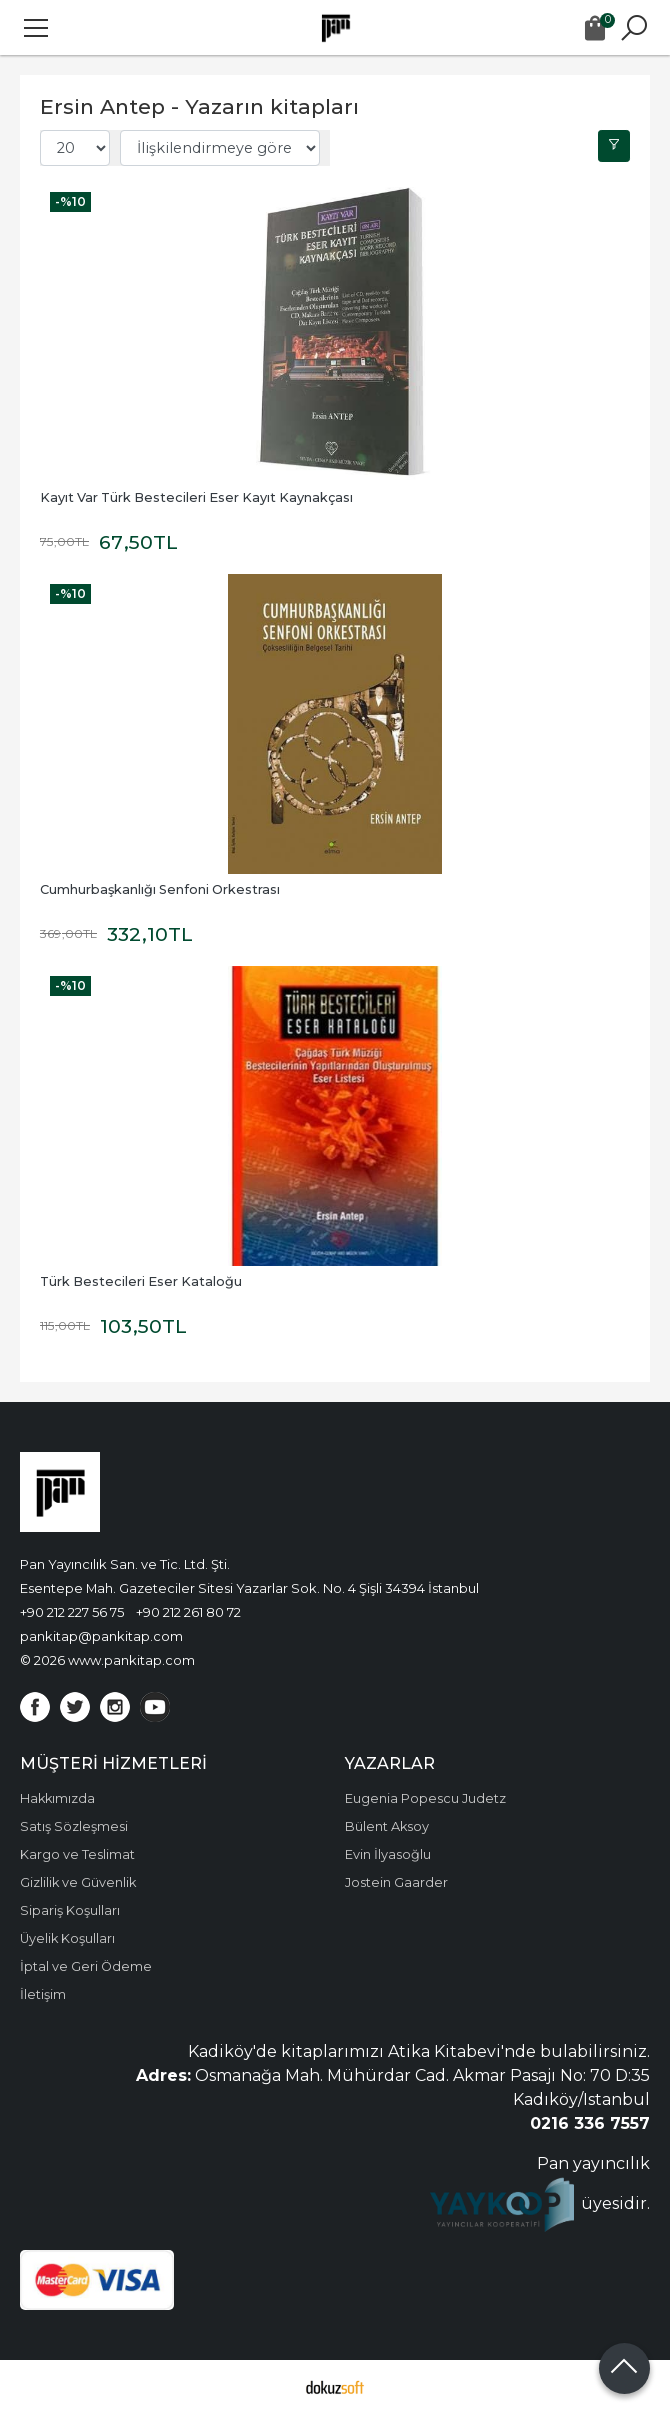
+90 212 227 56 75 (72, 1612)
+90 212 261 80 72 (188, 1612)
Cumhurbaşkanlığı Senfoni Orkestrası (160, 889)
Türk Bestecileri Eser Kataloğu (141, 1281)
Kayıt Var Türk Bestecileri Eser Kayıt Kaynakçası (196, 497)
